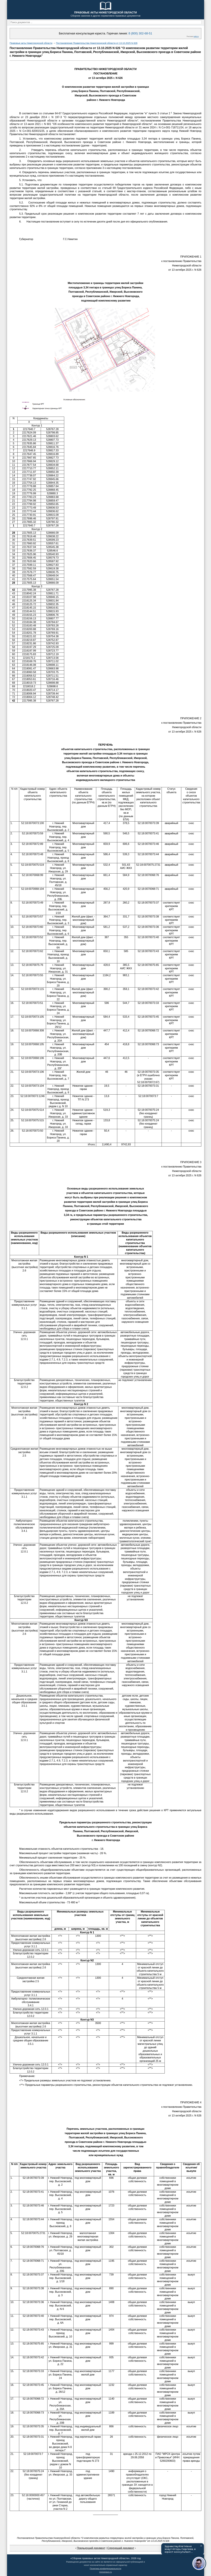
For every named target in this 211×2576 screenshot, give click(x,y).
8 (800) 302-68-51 (140, 33)
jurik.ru (196, 36)
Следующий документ (120, 2548)
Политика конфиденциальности (105, 2568)
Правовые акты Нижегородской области (31, 43)
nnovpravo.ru (105, 2572)
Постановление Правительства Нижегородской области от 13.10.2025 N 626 (96, 43)
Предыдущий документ (91, 2548)
